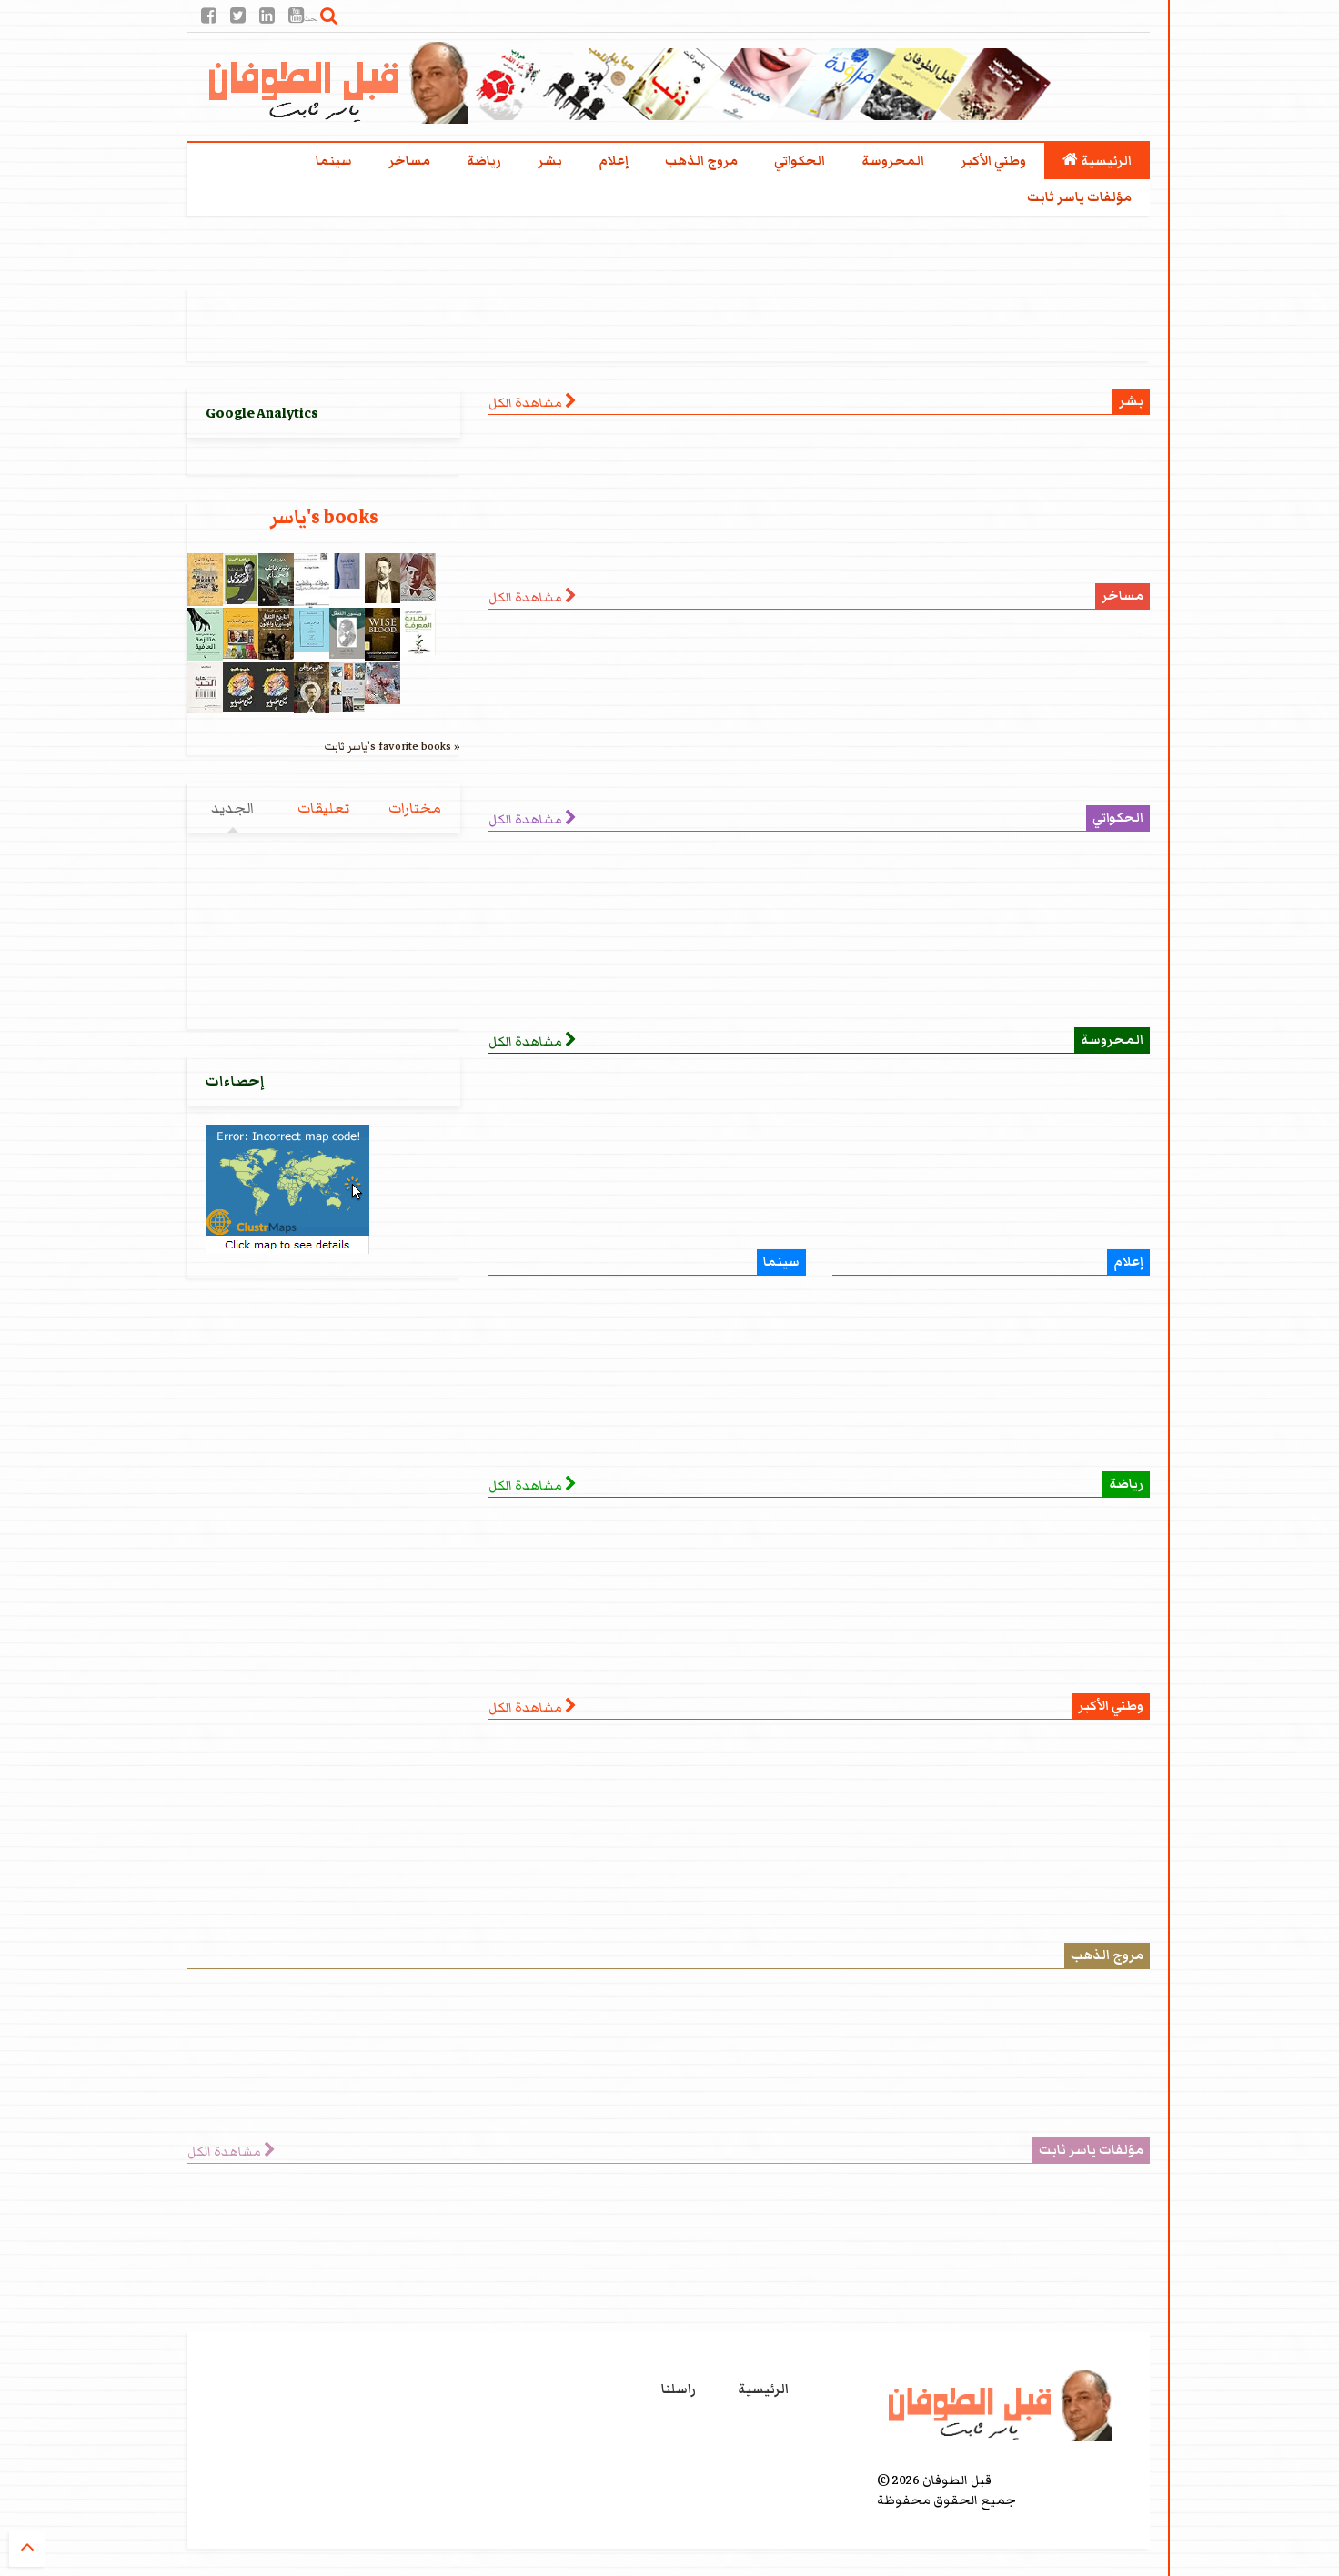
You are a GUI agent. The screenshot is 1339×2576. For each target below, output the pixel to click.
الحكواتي (799, 161)
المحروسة (892, 161)
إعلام (614, 161)
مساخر (409, 161)
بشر (550, 161)
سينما (334, 161)
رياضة (484, 161)
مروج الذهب (701, 161)
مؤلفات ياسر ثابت (1079, 197)
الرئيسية (1097, 161)
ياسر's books (324, 517)
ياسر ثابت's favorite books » (392, 746)
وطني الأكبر (993, 161)
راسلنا (678, 2389)
